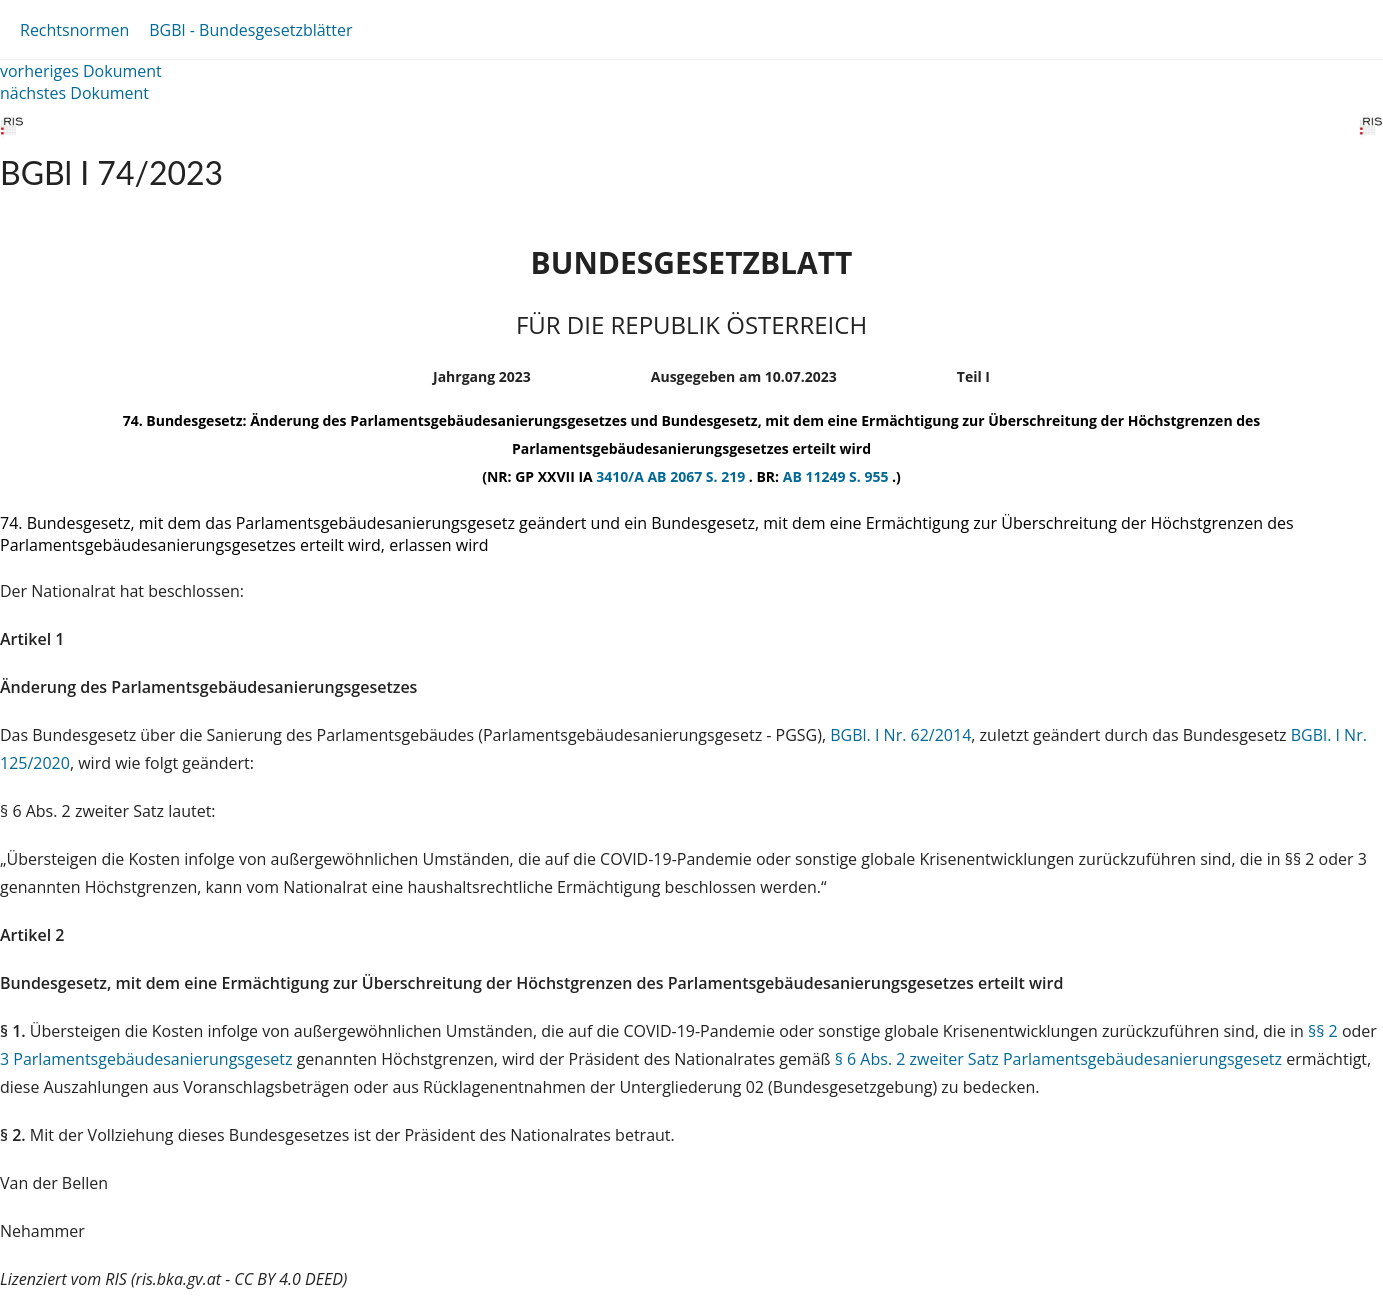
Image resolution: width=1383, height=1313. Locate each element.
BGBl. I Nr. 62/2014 (900, 735)
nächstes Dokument (74, 93)
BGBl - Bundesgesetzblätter (250, 30)
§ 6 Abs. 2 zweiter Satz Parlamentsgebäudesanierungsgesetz (1058, 1059)
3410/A (621, 476)
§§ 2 (1323, 1031)
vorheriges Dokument (81, 71)
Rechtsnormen (74, 30)
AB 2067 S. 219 (697, 476)
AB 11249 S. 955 (837, 476)
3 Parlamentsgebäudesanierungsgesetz (146, 1059)
